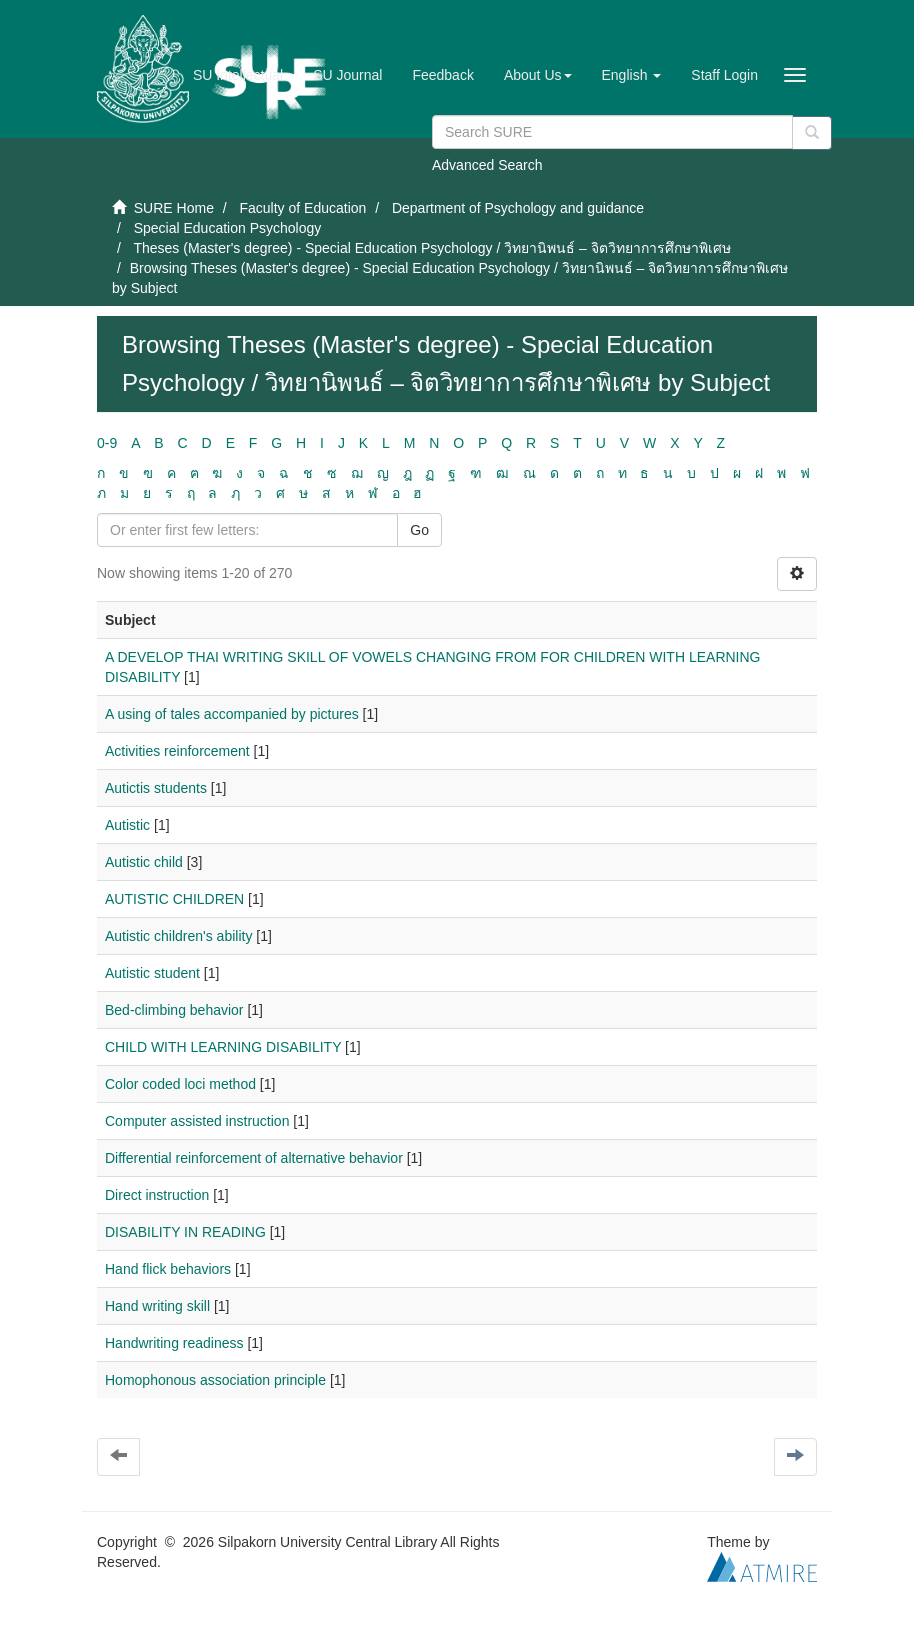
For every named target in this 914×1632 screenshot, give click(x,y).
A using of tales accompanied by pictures (232, 714)
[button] (538, 75)
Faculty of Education (302, 208)
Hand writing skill (157, 1306)
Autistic (127, 825)
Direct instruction (157, 1195)
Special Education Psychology (228, 228)
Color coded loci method (180, 1084)
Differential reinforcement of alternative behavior (254, 1158)
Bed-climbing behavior (174, 1010)
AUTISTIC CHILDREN (174, 899)
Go (419, 530)
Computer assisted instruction (197, 1121)
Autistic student (152, 973)
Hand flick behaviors (168, 1269)
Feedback (442, 75)
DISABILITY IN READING (185, 1232)
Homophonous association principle (215, 1380)
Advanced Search (487, 165)
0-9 (107, 443)
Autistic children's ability (178, 936)
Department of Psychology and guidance (518, 208)
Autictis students (156, 788)
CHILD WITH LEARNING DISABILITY (223, 1047)
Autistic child (144, 862)
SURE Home (174, 208)
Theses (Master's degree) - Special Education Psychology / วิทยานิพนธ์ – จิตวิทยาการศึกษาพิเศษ (431, 248)
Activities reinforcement (177, 751)
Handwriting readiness (174, 1343)
